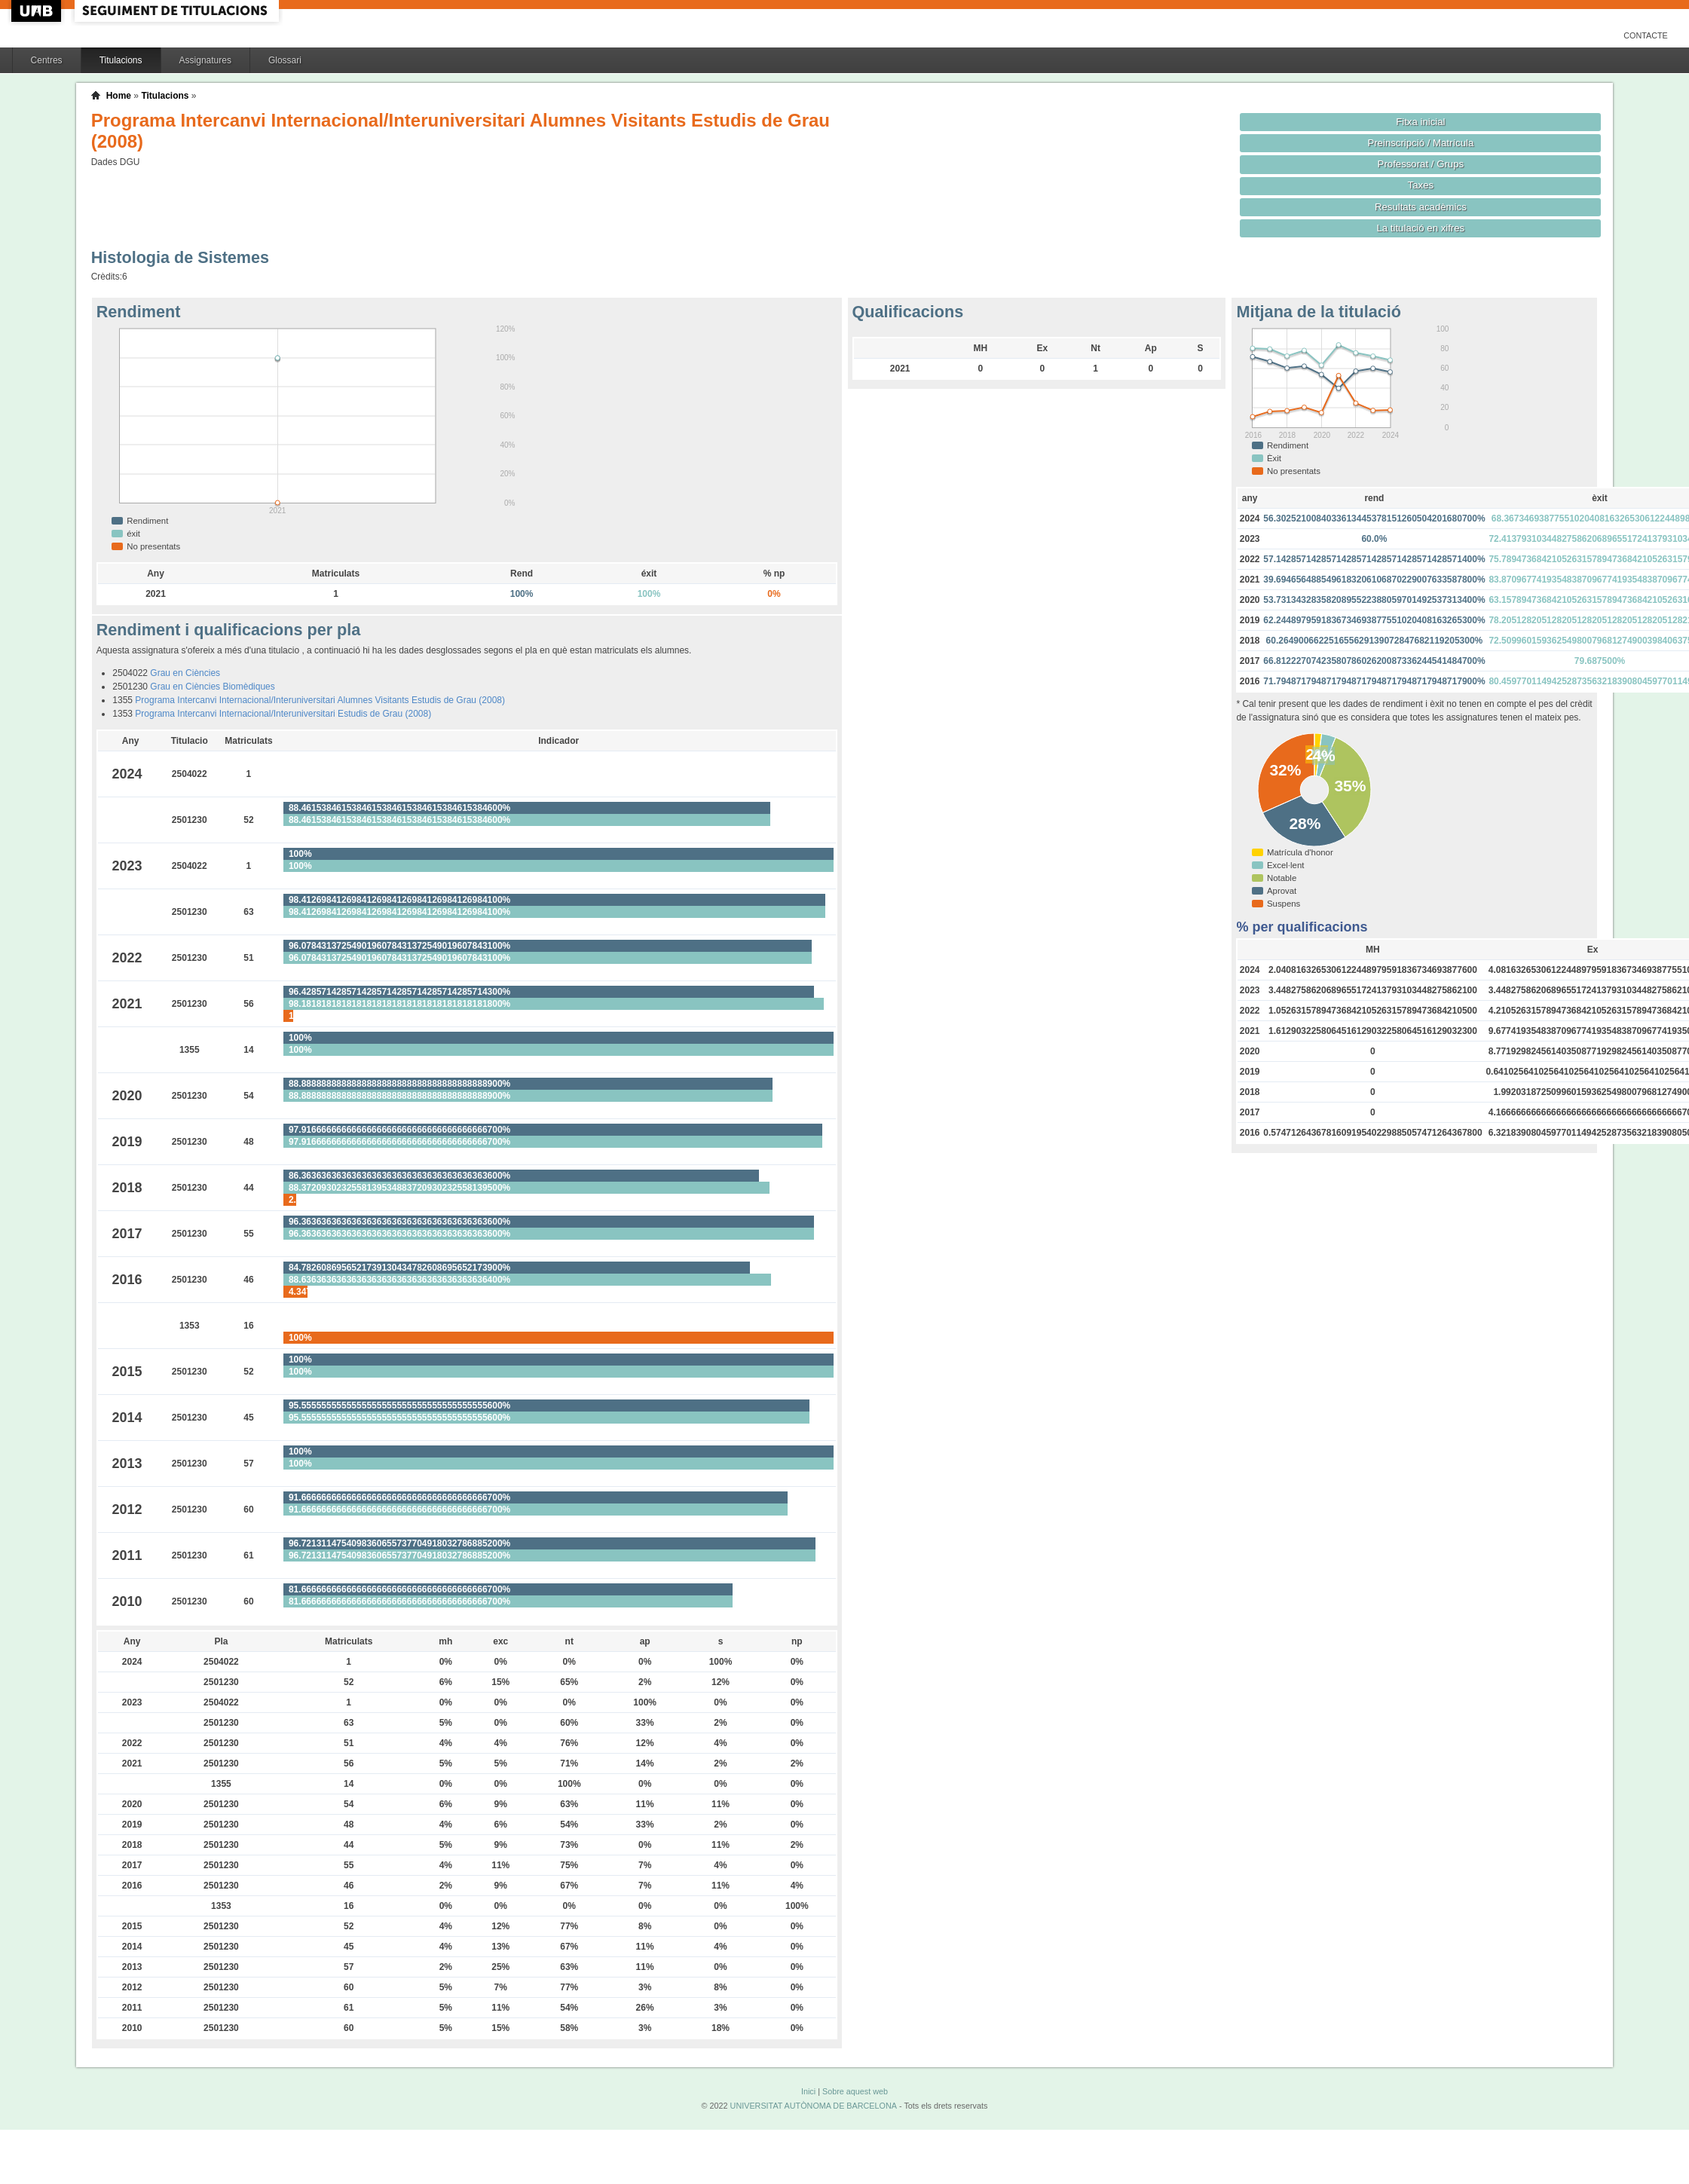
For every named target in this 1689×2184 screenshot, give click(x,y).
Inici (808, 2091)
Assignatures (205, 60)
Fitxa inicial (1420, 121)
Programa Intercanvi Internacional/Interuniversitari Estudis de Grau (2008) (283, 713)
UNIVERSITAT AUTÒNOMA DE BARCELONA (813, 2105)
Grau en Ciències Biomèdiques (212, 686)
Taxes (1421, 185)
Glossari (284, 60)
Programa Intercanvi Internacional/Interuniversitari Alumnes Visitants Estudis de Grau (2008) (320, 700)
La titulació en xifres (1421, 228)
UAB (38, 11)
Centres (47, 60)
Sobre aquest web (855, 2091)
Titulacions (120, 60)
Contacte (1645, 35)
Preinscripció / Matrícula (1420, 142)
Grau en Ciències (185, 673)
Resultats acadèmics (1421, 207)
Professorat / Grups (1421, 164)
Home (118, 95)
